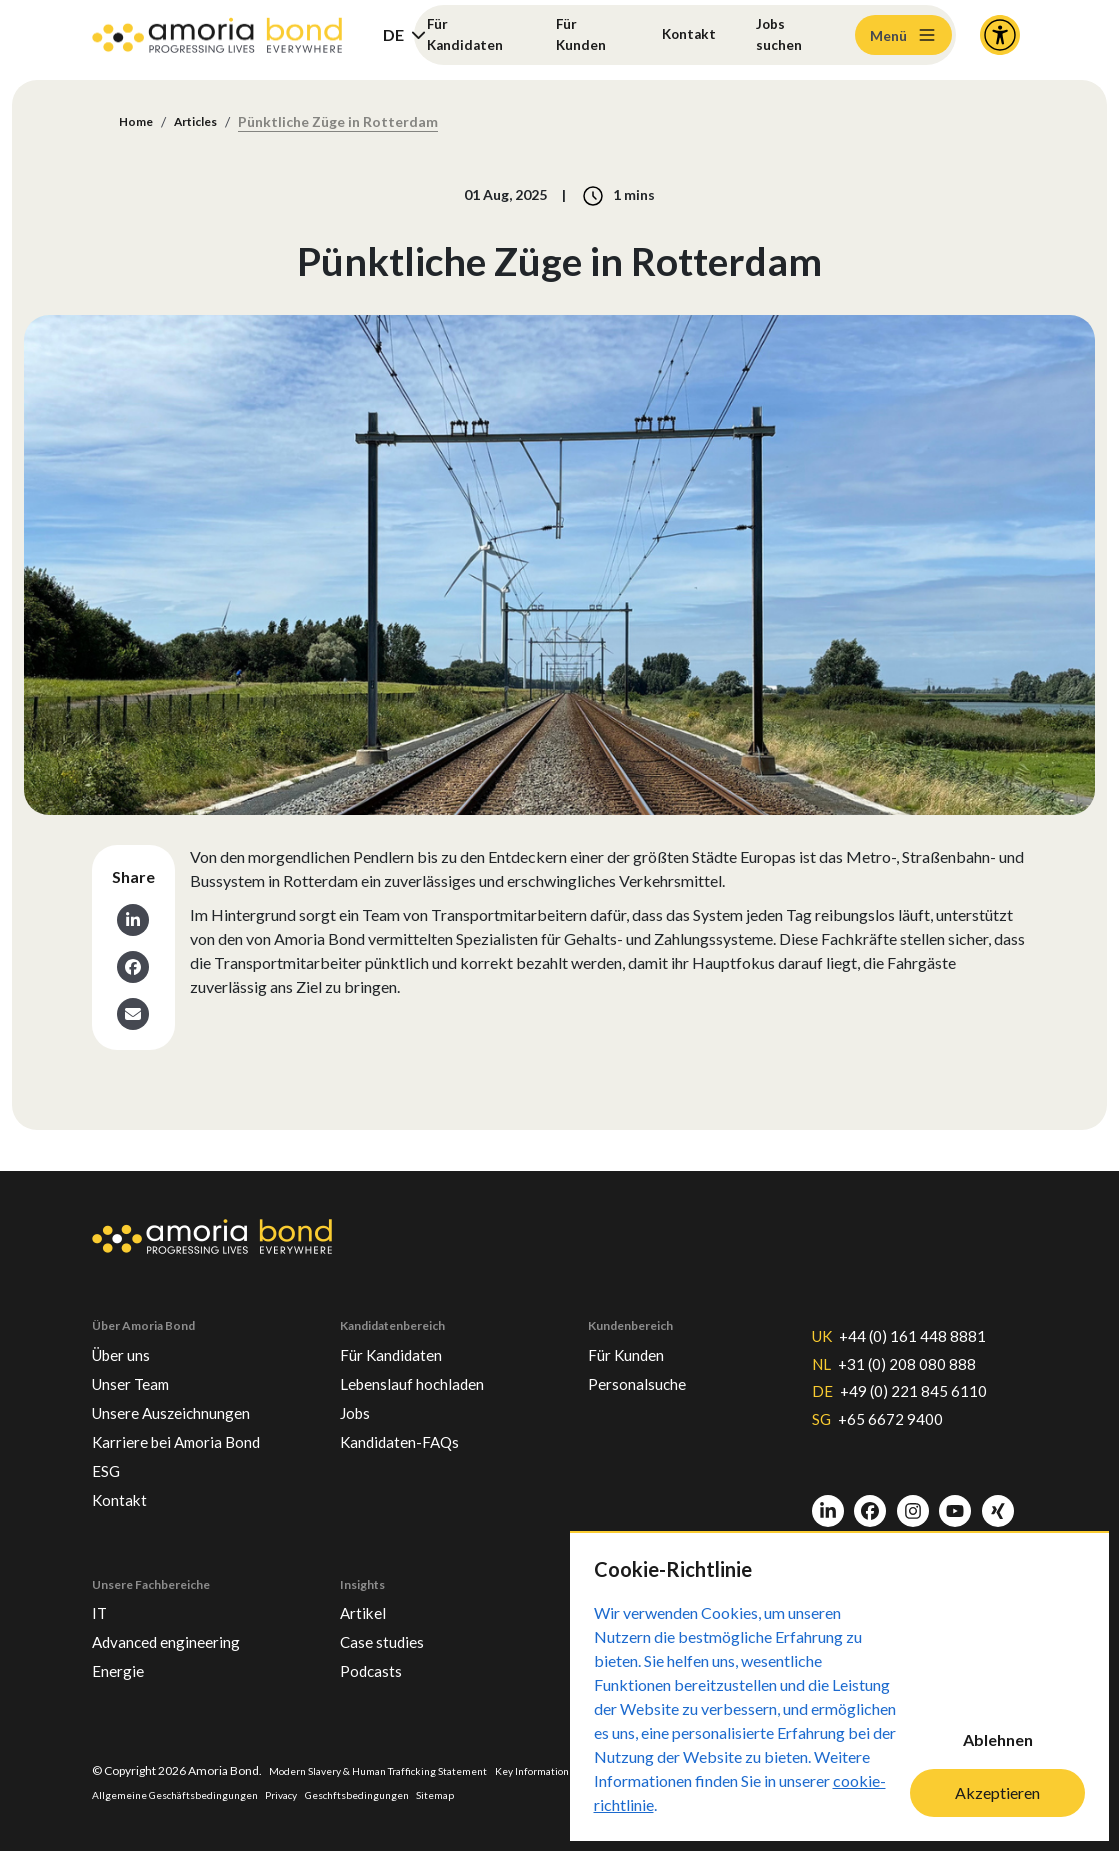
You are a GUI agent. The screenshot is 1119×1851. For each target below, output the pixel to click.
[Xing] (998, 1498)
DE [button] (393, 34)
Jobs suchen (785, 34)
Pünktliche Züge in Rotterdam (354, 122)
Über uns (127, 1326)
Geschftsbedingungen (463, 1793)
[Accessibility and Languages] (1000, 35)
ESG (108, 1454)
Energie (123, 1667)
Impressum (123, 1793)
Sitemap (552, 1793)
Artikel (366, 1603)
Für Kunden (582, 34)
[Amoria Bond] (217, 35)
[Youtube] (955, 1498)
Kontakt (688, 34)
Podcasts (376, 1667)
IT (101, 1603)
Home (139, 122)
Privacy (377, 1793)
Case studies (389, 1635)
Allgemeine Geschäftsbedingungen (255, 1793)
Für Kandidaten (470, 34)
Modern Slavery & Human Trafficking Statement (396, 1768)
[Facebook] (870, 1498)
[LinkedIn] (828, 1498)
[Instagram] (913, 1498)
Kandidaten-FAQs (410, 1422)
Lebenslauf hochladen (426, 1358)
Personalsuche (646, 1358)
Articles (206, 122)
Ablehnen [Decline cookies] (998, 1739)
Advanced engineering (180, 1635)
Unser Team (138, 1358)
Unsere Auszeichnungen (187, 1390)
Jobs (358, 1390)
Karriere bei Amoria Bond (190, 1422)
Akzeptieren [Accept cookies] (997, 1792)
